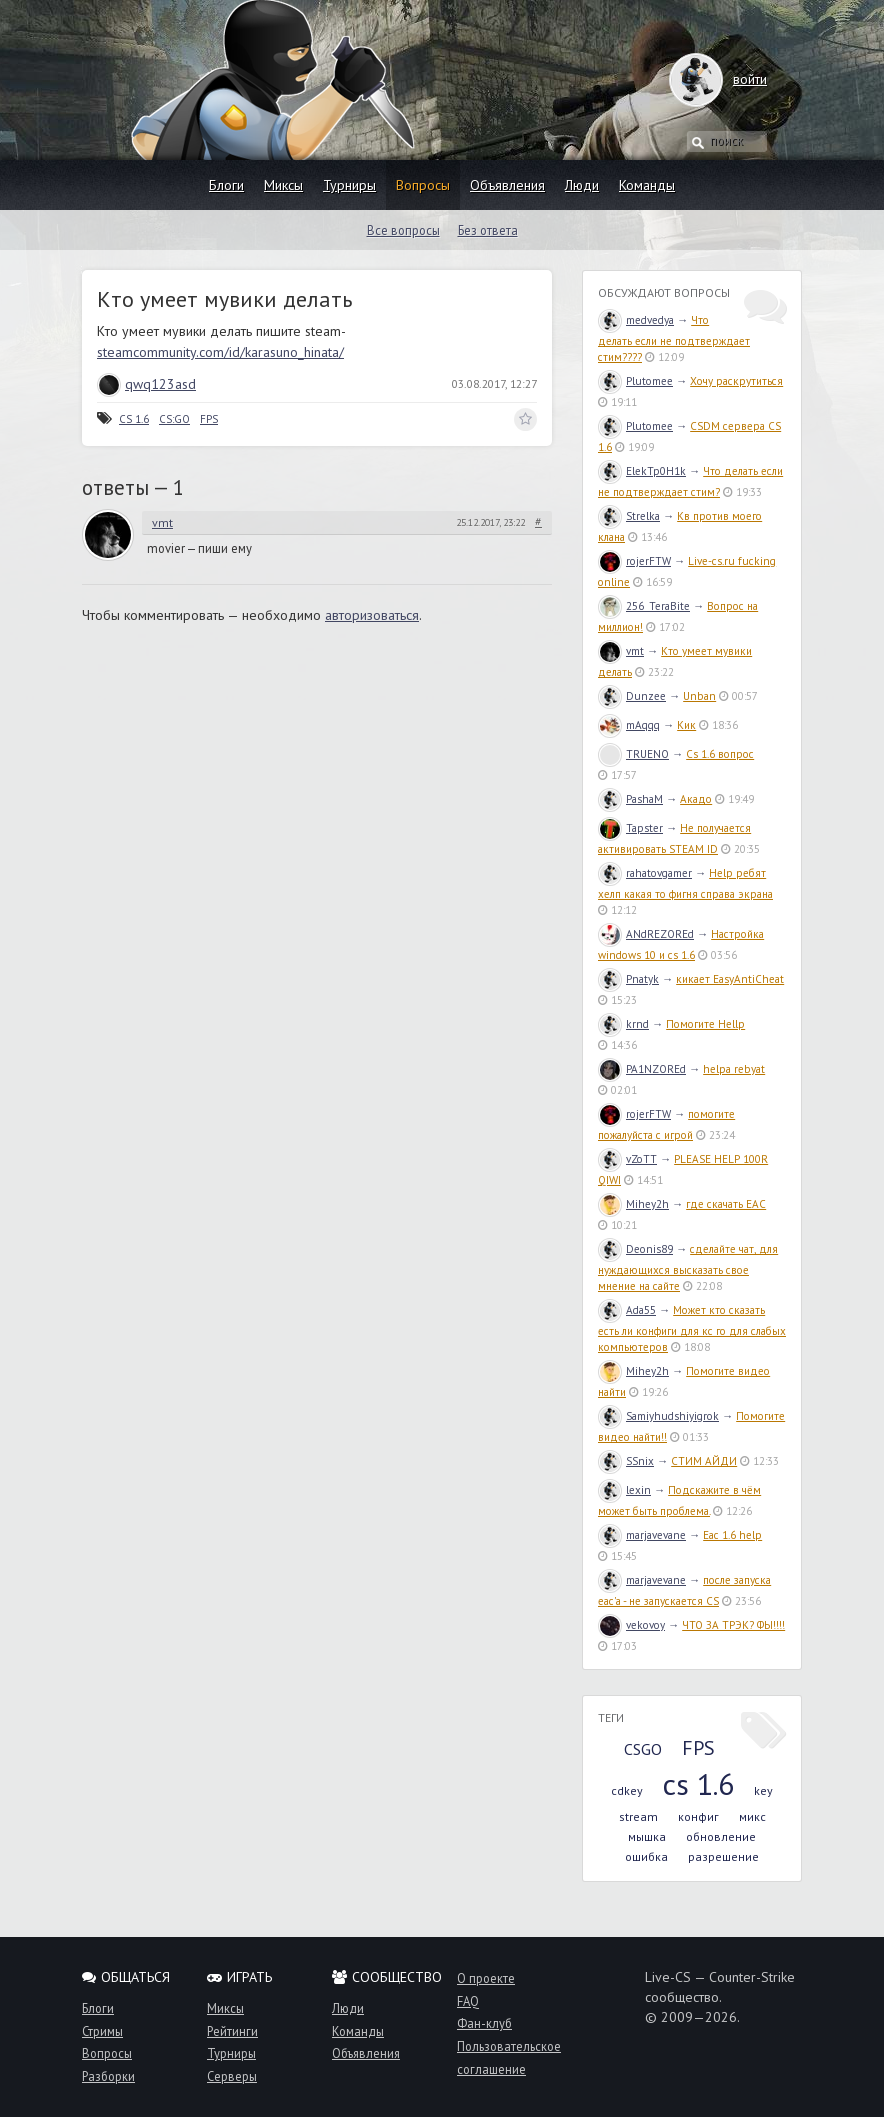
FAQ (468, 2001)
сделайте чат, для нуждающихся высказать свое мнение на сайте (688, 1267)
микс (752, 1816)
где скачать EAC (726, 1204)
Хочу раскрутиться (736, 381)
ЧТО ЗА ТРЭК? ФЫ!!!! (733, 1625)
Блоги (226, 185)
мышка (647, 1836)
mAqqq (629, 725)
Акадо (696, 799)
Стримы (102, 2031)
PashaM (630, 799)
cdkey (627, 1790)
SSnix (626, 1461)
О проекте (486, 1978)
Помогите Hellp (705, 1024)
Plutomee (635, 381)
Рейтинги (232, 2031)
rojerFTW (634, 561)
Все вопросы (403, 230)
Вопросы (423, 185)
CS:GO (174, 419)
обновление (721, 1836)
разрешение (723, 1856)
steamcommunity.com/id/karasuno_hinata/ (220, 352)
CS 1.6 (134, 419)
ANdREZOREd (646, 934)
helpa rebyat (734, 1069)
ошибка (646, 1856)
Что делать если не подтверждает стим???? (674, 338)
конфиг (698, 1816)
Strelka (629, 516)
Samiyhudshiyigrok (658, 1416)
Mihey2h (633, 1204)
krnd (623, 1024)
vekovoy (631, 1625)
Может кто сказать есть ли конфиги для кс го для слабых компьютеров (692, 1328)
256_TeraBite (644, 606)
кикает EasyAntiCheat (730, 979)
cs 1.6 (698, 1783)
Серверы (232, 2076)
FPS (209, 419)
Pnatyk (628, 979)
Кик (686, 725)
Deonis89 (635, 1249)
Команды (647, 185)
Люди (582, 185)
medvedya (636, 320)
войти (730, 79)
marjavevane (642, 1535)
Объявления (507, 185)
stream (638, 1816)
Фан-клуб (484, 2023)
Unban (699, 696)
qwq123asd (146, 384)
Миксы (283, 185)
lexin (624, 1490)
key (763, 1790)
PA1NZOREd (642, 1069)
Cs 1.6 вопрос (720, 754)
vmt (162, 522)
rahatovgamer (645, 873)
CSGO (643, 1749)
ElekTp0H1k (642, 471)
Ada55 (627, 1310)
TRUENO (633, 754)
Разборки (108, 2076)
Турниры (349, 185)
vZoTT (627, 1159)
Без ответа (488, 230)
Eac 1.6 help (732, 1535)
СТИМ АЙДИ (704, 1461)
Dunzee (632, 696)
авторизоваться (372, 615)
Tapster (630, 828)
